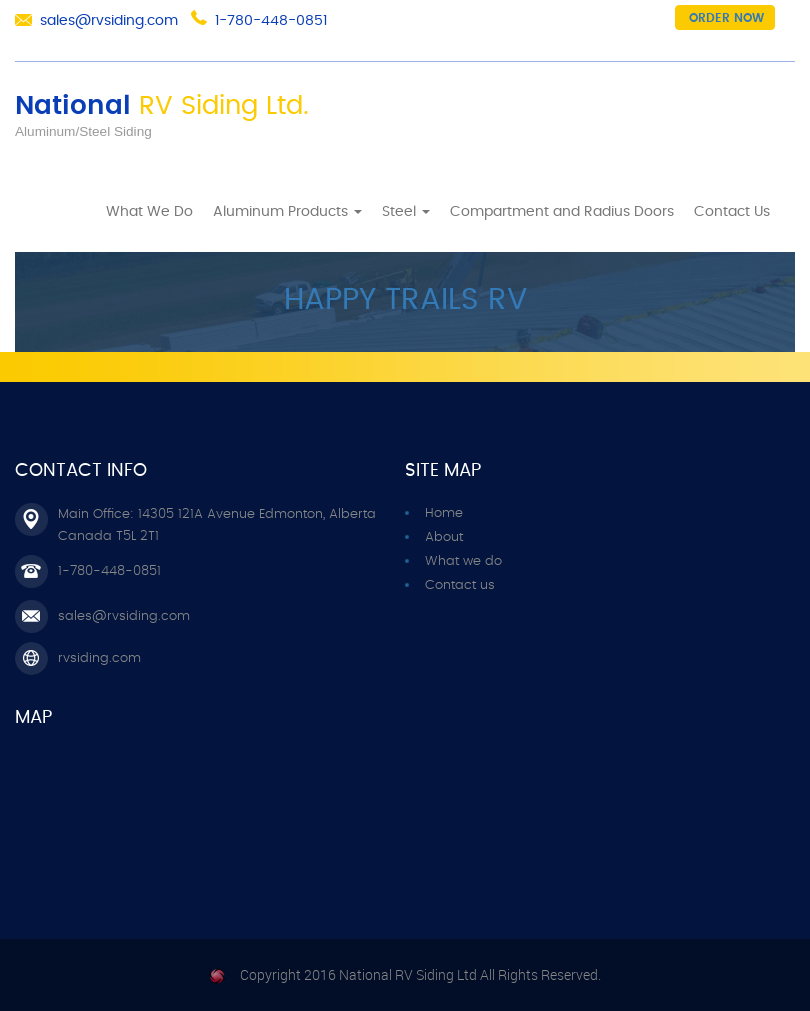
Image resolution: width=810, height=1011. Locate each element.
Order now (726, 18)
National (162, 106)
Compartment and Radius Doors (562, 212)
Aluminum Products (287, 212)
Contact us (460, 585)
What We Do (149, 212)
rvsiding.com (99, 658)
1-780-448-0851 (271, 21)
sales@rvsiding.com (109, 21)
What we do (463, 561)
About (444, 537)
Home (82, 208)
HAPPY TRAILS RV (405, 300)
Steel (406, 212)
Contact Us (732, 212)
